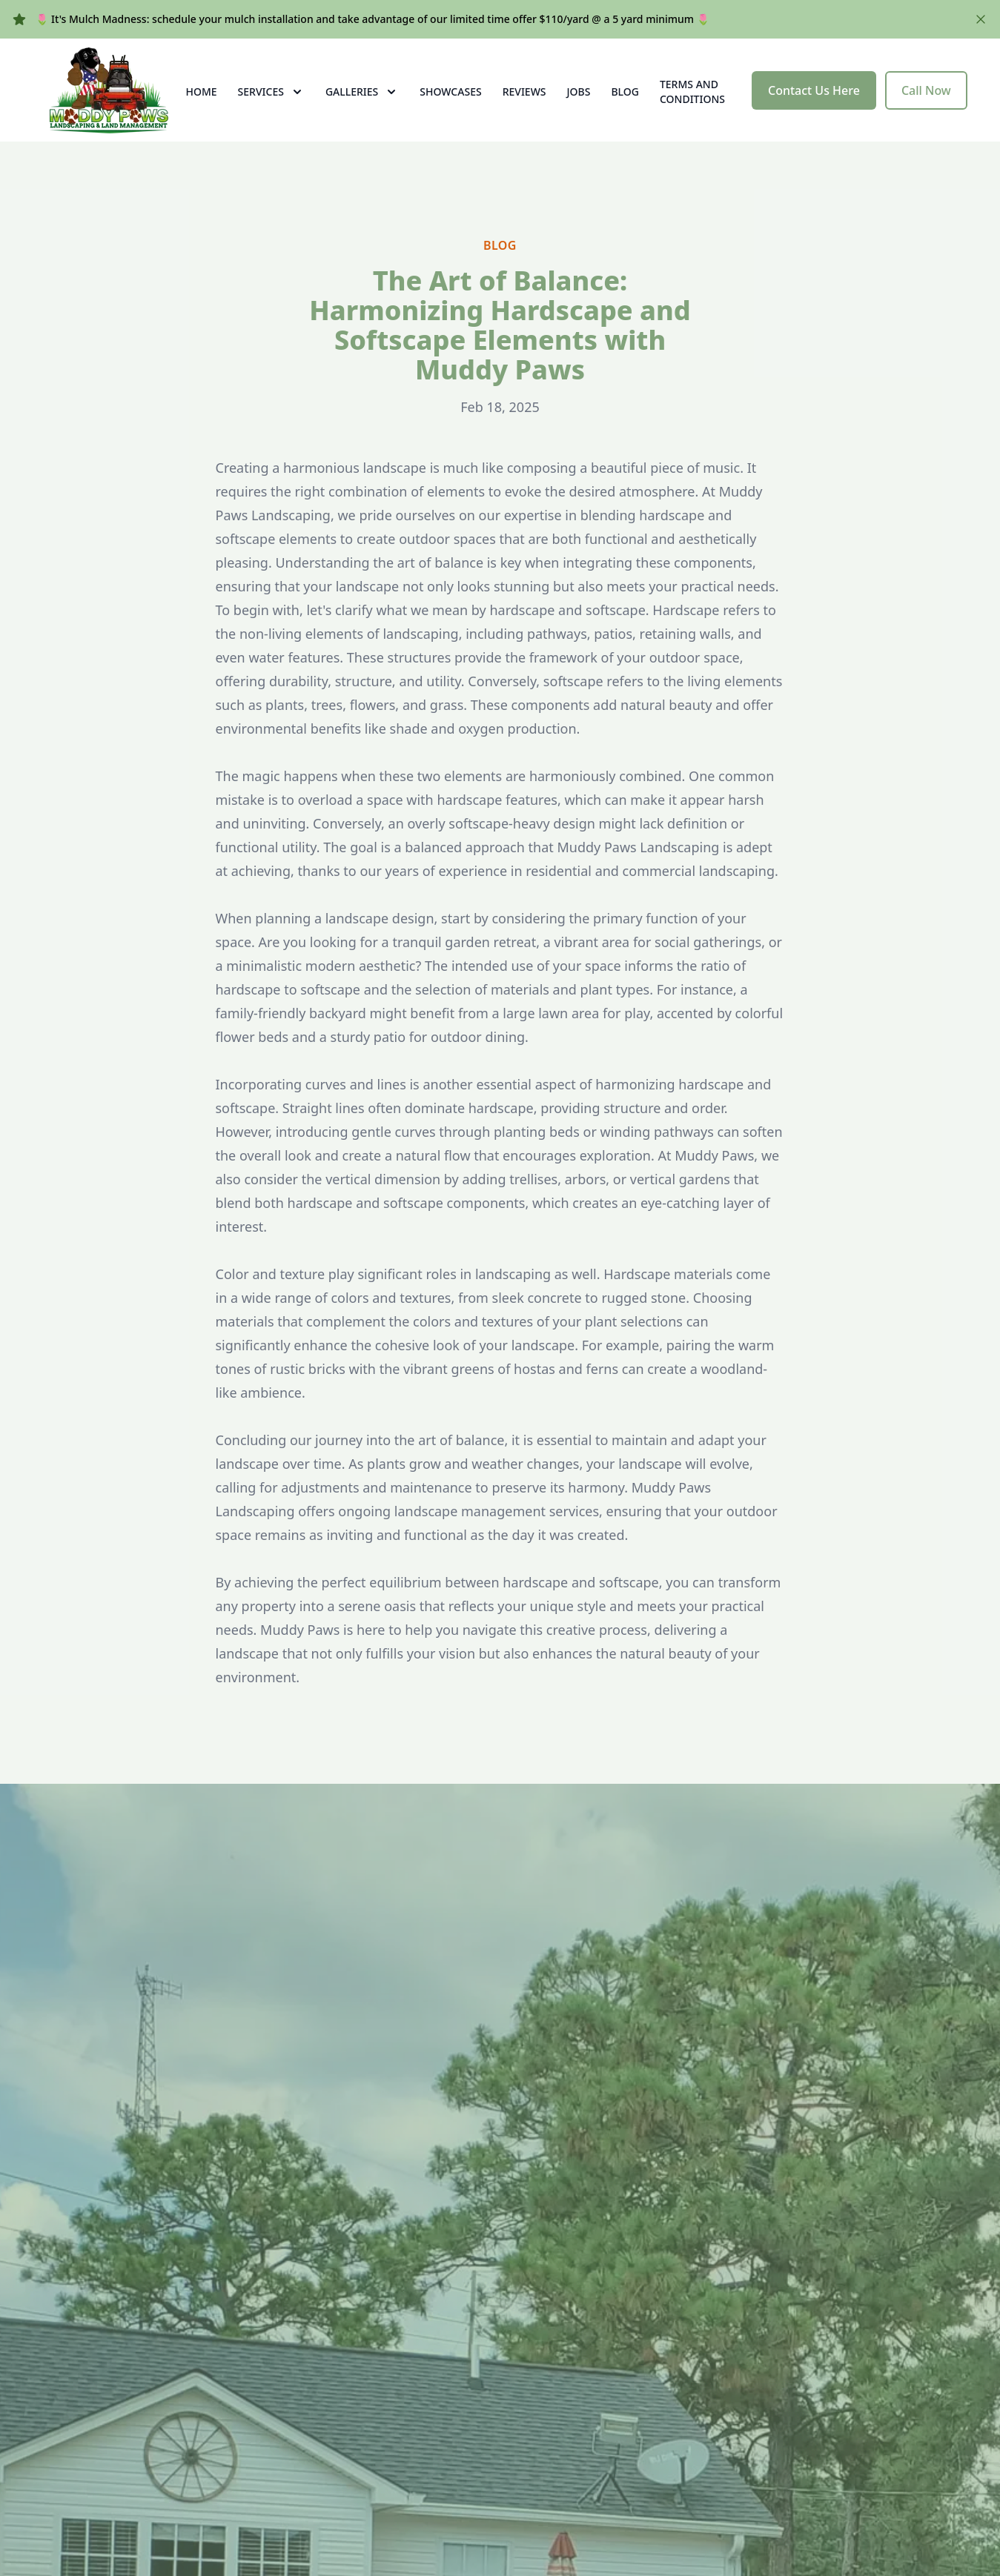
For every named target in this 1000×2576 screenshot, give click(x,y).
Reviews (524, 105)
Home (201, 105)
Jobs (579, 105)
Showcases (450, 105)
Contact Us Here (814, 104)
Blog (625, 105)
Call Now (926, 104)
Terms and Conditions (692, 104)
